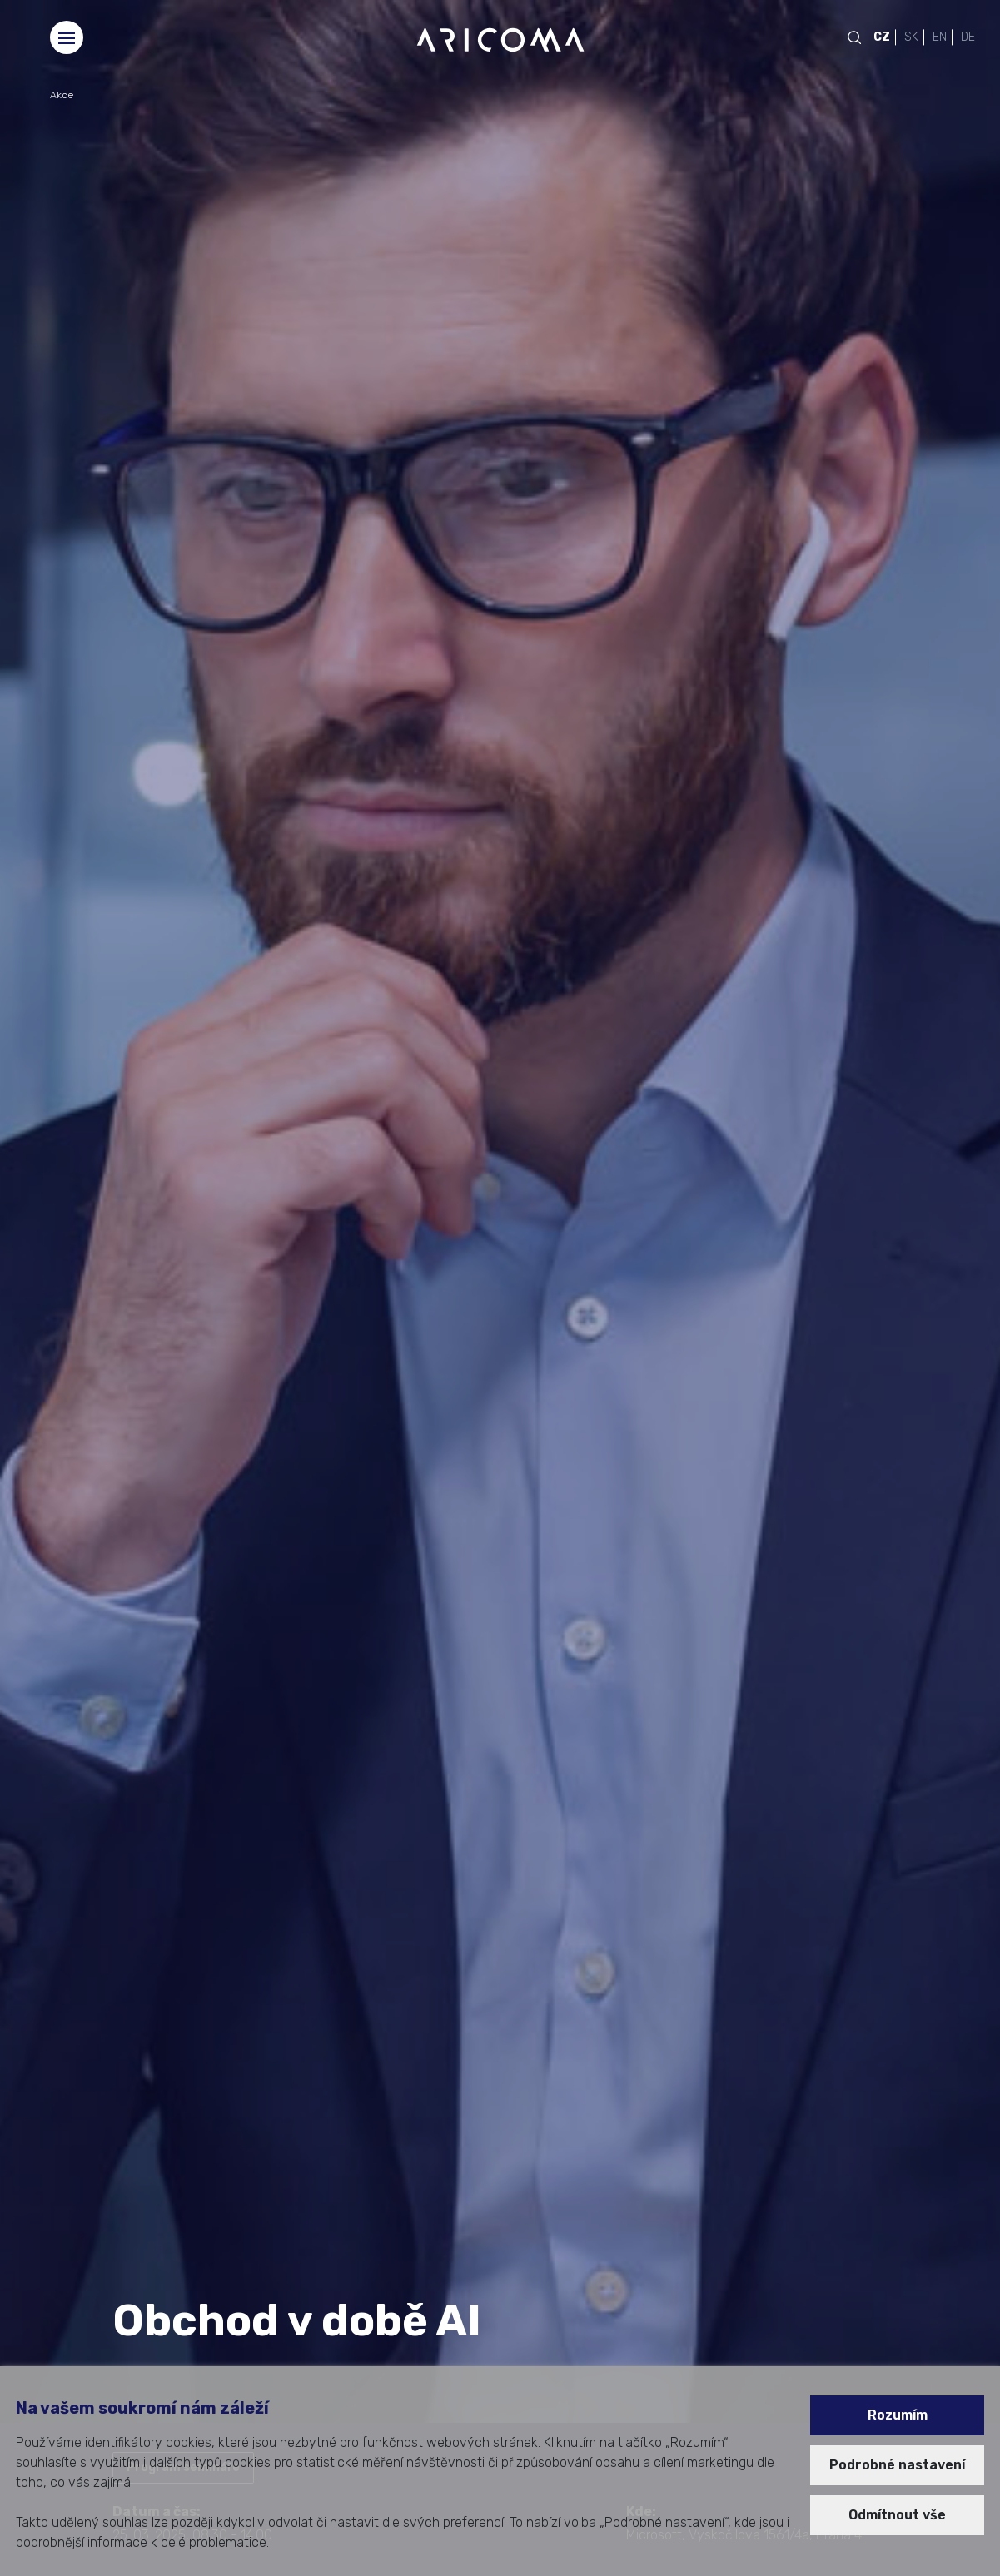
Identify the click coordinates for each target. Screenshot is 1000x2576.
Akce (61, 95)
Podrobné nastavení (897, 2465)
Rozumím (898, 2415)
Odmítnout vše (897, 2515)
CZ (881, 37)
